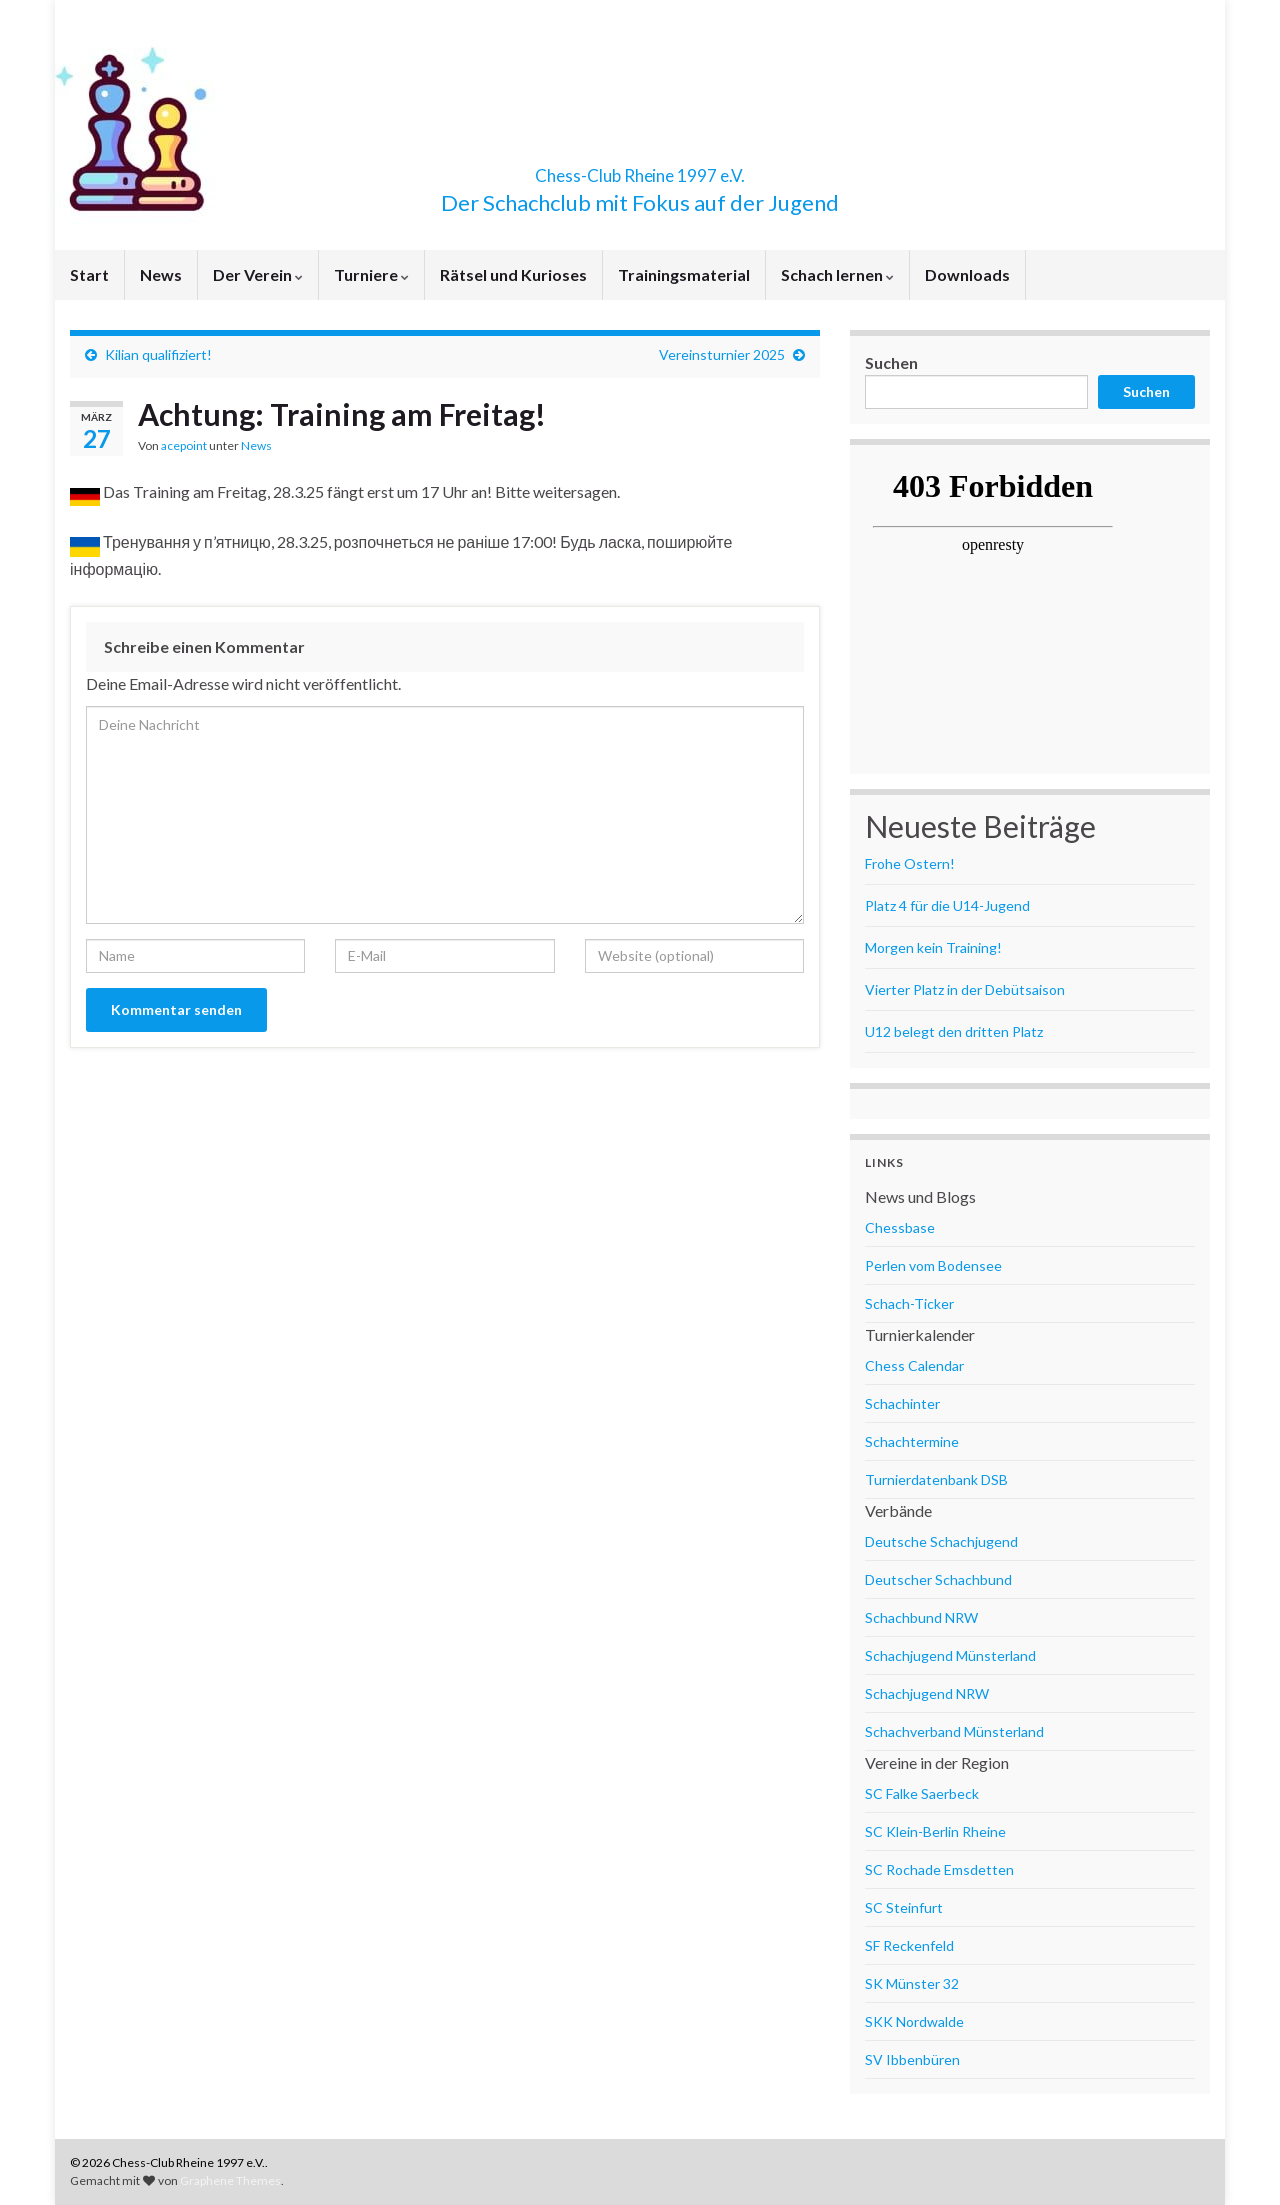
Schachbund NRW (921, 1617)
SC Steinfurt (904, 1907)
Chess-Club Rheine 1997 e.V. (640, 169)
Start (89, 274)
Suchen (891, 362)
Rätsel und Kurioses (513, 274)
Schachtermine (912, 1441)
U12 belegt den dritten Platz (954, 1031)
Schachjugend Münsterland (950, 1655)
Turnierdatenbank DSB (936, 1479)
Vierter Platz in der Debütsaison (965, 989)
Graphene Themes (230, 2180)
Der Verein (258, 274)
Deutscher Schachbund (938, 1579)
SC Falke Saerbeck (922, 1793)
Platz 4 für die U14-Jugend (947, 905)
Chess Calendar (914, 1365)
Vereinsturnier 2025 (722, 354)
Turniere (371, 274)
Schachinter (902, 1403)
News (161, 274)
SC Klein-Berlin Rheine (935, 1831)
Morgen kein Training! (933, 947)
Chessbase (900, 1227)
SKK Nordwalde (914, 2021)
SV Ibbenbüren (912, 2059)
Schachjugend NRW (927, 1693)
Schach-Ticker (909, 1303)
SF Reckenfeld (909, 1945)
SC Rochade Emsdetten (939, 1869)
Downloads (967, 274)
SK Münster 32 (912, 1983)
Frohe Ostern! (910, 863)
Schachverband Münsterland (954, 1731)
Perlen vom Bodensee (933, 1265)
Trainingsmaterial (684, 274)
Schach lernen (837, 274)
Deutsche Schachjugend (941, 1541)
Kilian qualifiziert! (158, 354)
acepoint (184, 445)
